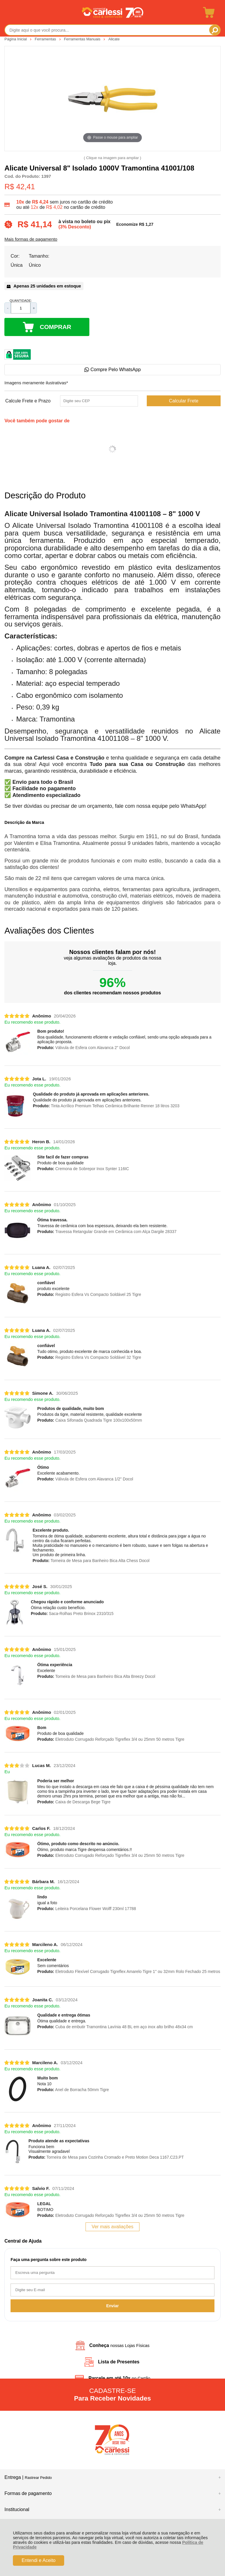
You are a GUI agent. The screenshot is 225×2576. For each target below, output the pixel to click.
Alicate (114, 39)
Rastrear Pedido (38, 2477)
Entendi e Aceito (39, 2560)
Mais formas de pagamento (30, 239)
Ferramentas (46, 39)
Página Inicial (16, 39)
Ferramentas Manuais (82, 39)
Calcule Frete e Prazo (28, 401)
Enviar (112, 2305)
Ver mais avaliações (112, 2226)
